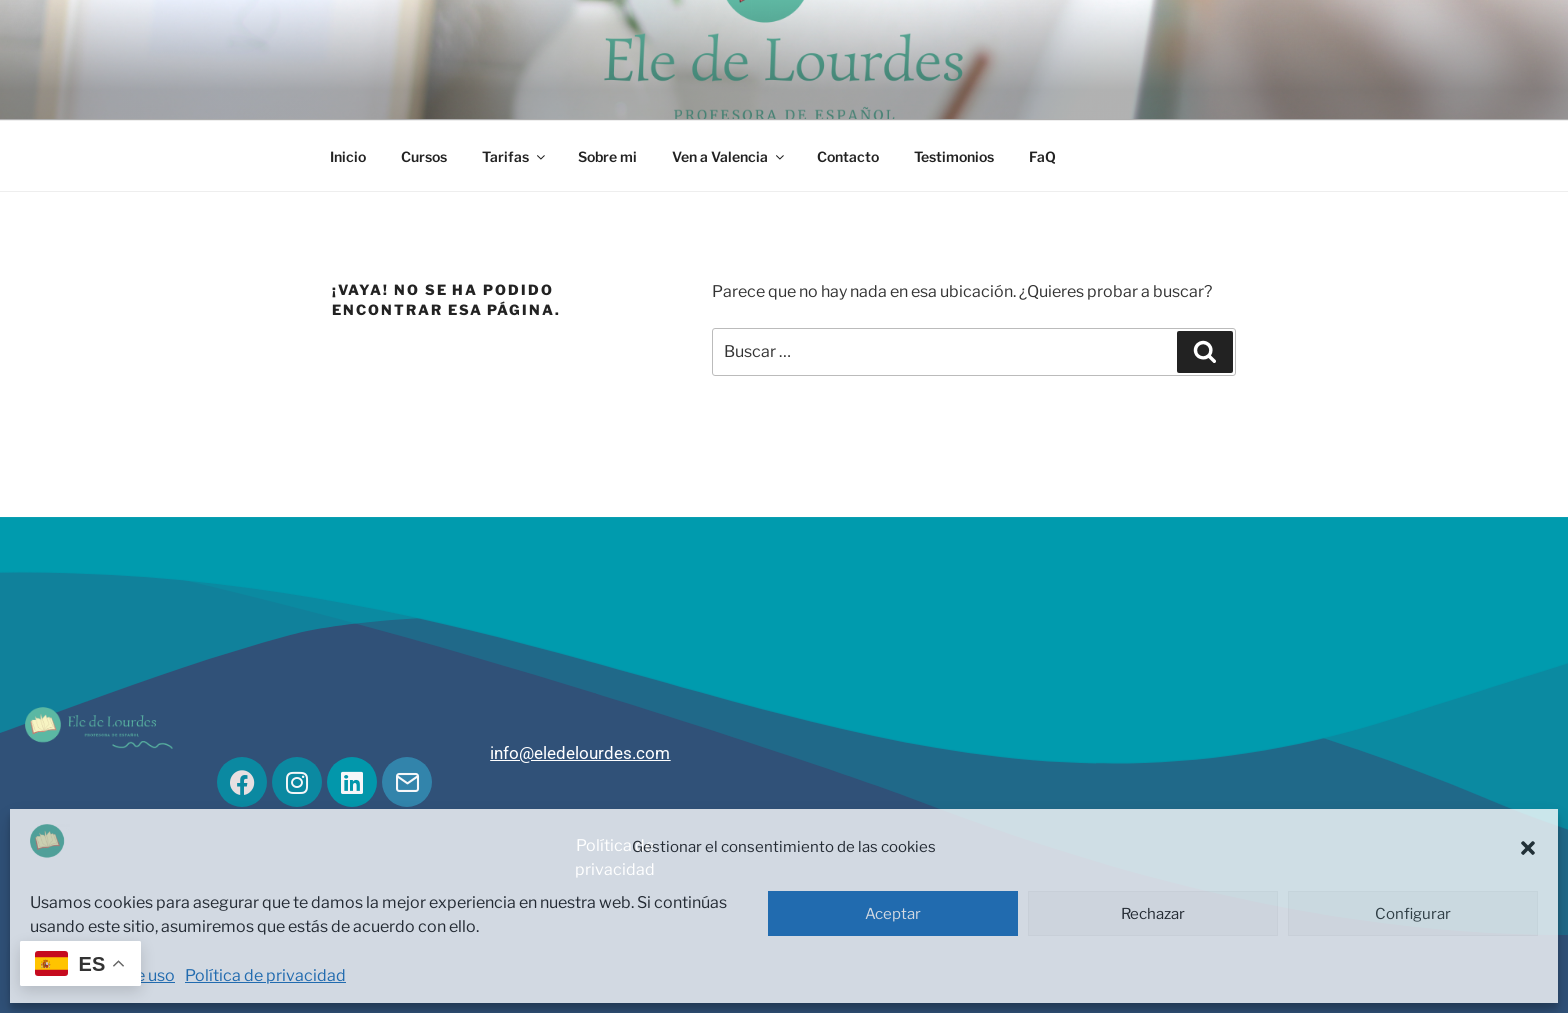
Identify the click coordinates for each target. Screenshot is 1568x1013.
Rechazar (1153, 914)
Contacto (848, 156)
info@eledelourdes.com (580, 753)
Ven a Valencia (729, 156)
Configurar (1413, 914)
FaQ (1042, 156)
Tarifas (515, 156)
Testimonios (954, 156)
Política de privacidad (265, 975)
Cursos (424, 156)
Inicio (348, 156)
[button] (1528, 848)
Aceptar (893, 914)
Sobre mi (607, 156)
